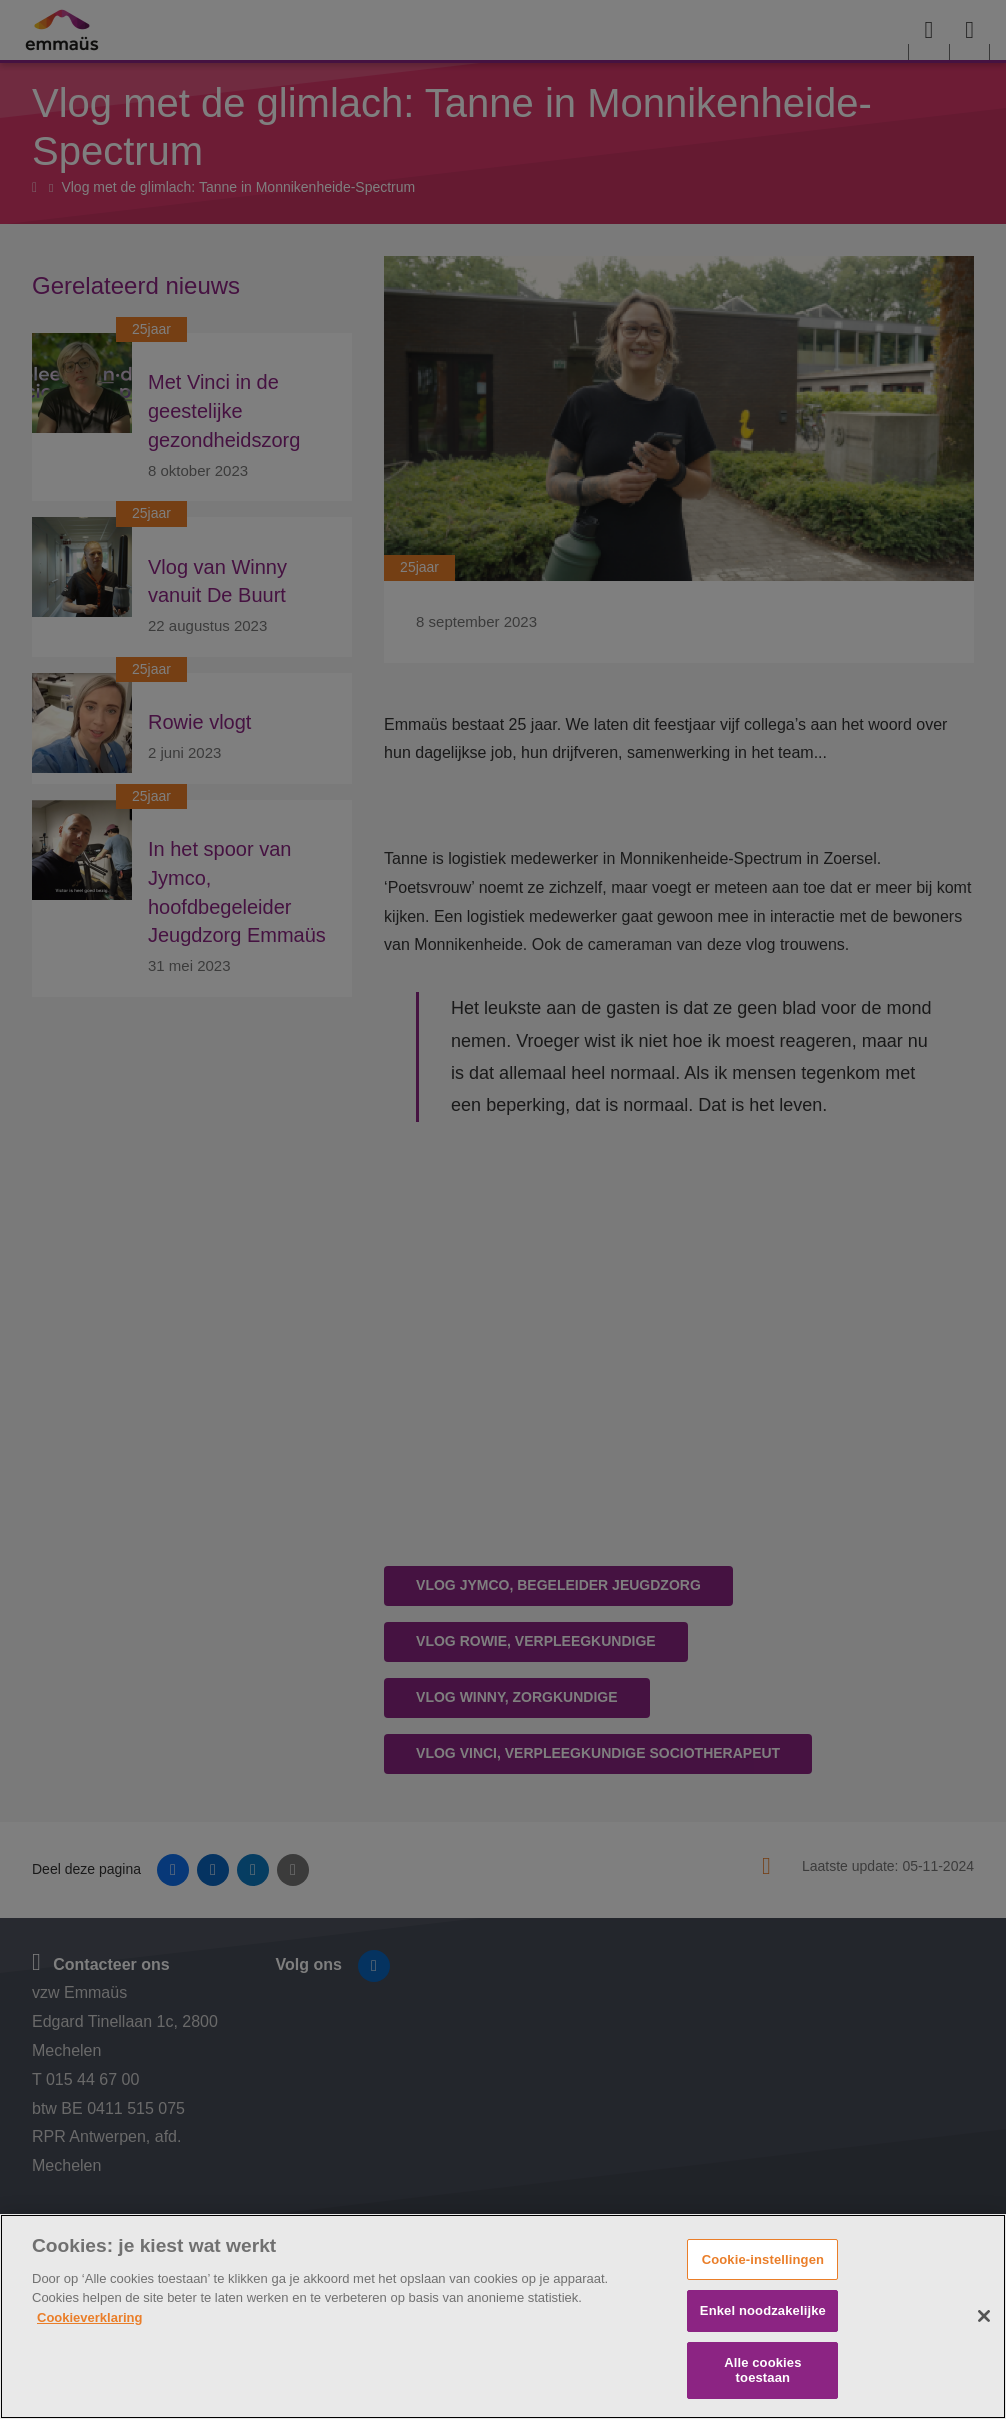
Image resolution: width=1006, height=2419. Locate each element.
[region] (503, 2316)
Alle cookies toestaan (762, 2370)
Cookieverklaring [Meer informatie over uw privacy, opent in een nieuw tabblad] (90, 2317)
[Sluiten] (984, 2316)
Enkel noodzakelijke (763, 2310)
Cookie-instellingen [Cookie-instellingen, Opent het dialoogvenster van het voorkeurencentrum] (763, 2259)
